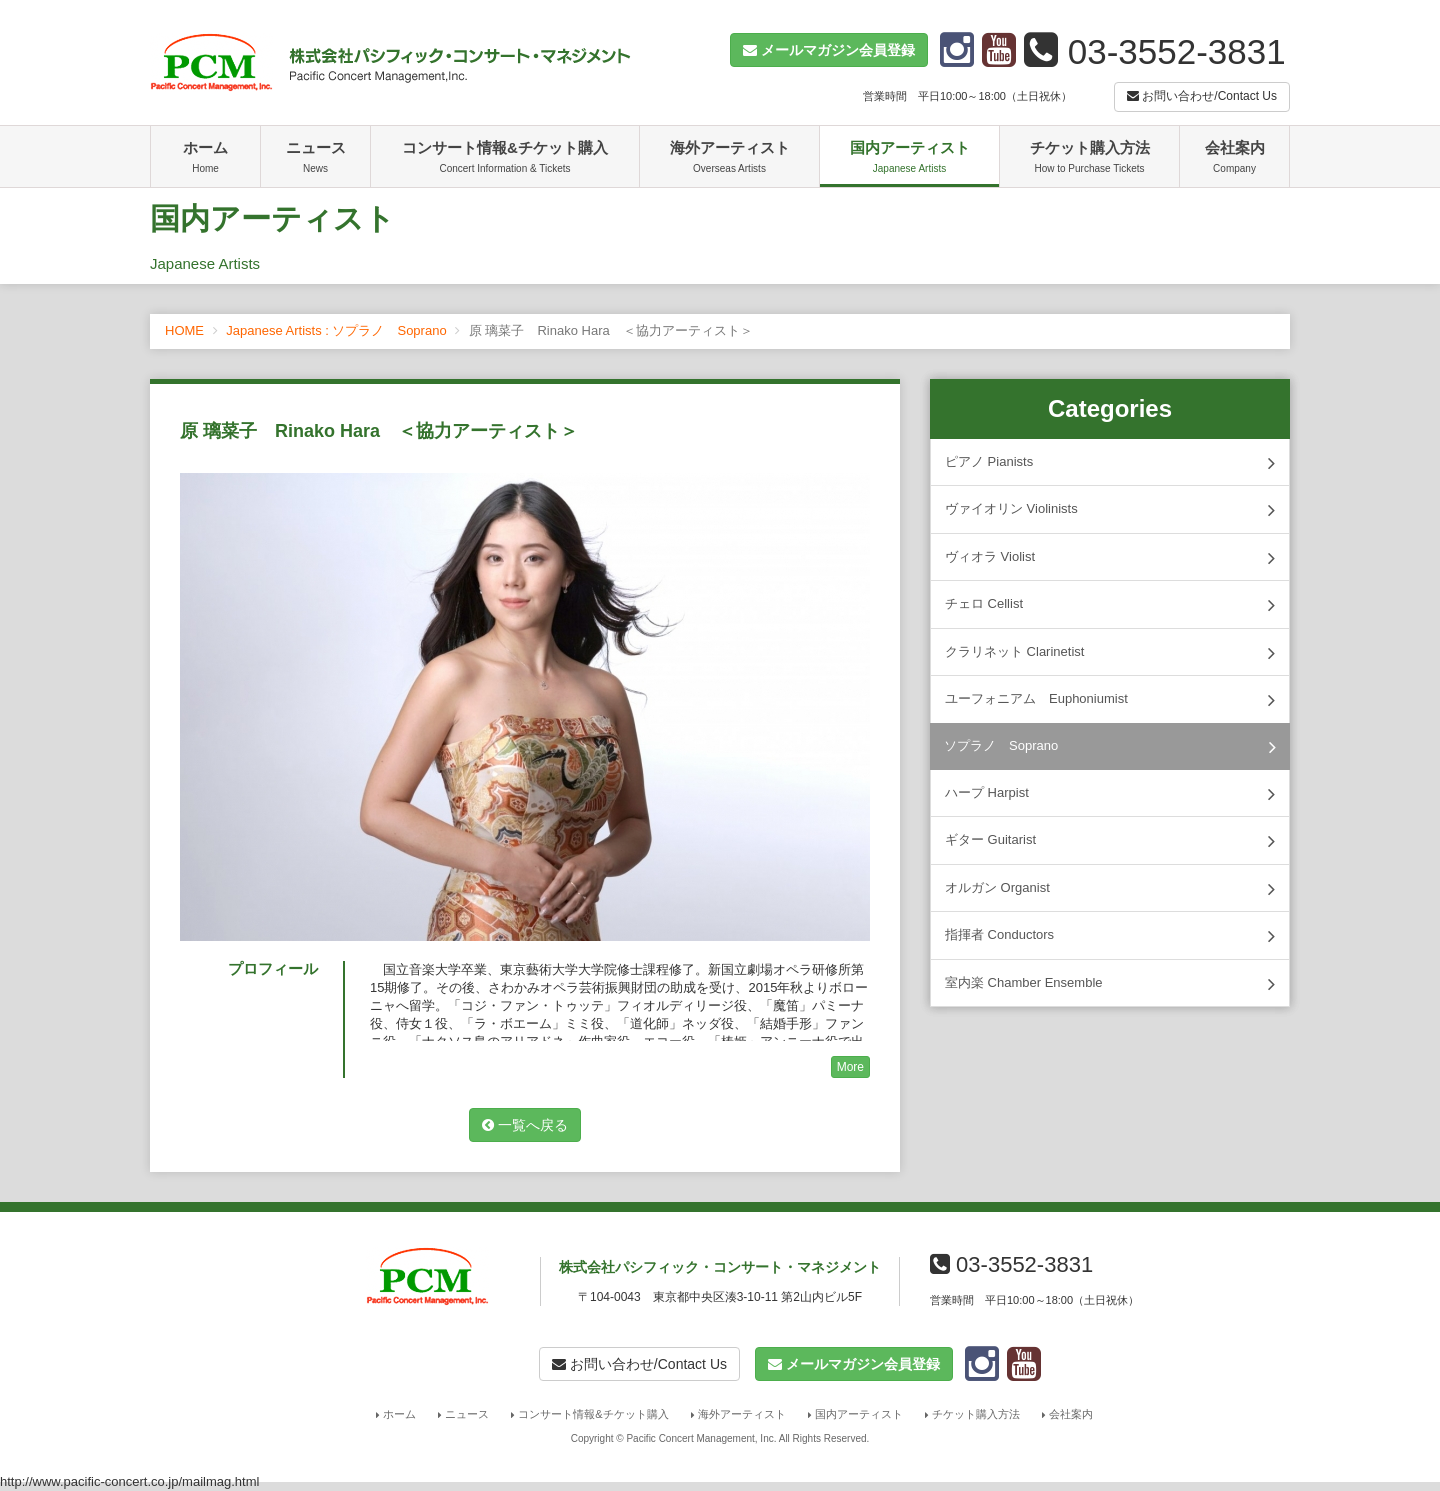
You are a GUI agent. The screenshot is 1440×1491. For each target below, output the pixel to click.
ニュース (315, 159)
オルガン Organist (1110, 889)
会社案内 (1234, 159)
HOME (184, 330)
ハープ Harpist (1110, 794)
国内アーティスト (909, 159)
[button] (829, 50)
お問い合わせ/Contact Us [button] (1202, 96)
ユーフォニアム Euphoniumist (1110, 700)
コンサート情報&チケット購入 (505, 159)
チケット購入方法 (1089, 159)
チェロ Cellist (1110, 605)
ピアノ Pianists (1110, 463)
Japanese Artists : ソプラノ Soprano (336, 330)
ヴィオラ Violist (1110, 558)
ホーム (205, 159)
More (850, 1067)
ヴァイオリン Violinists (1110, 510)
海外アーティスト (729, 159)
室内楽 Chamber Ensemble (1110, 984)
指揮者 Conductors (1110, 936)
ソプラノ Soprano (1110, 747)
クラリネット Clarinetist (1110, 653)
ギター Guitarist (1110, 841)
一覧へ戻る (525, 1125)
